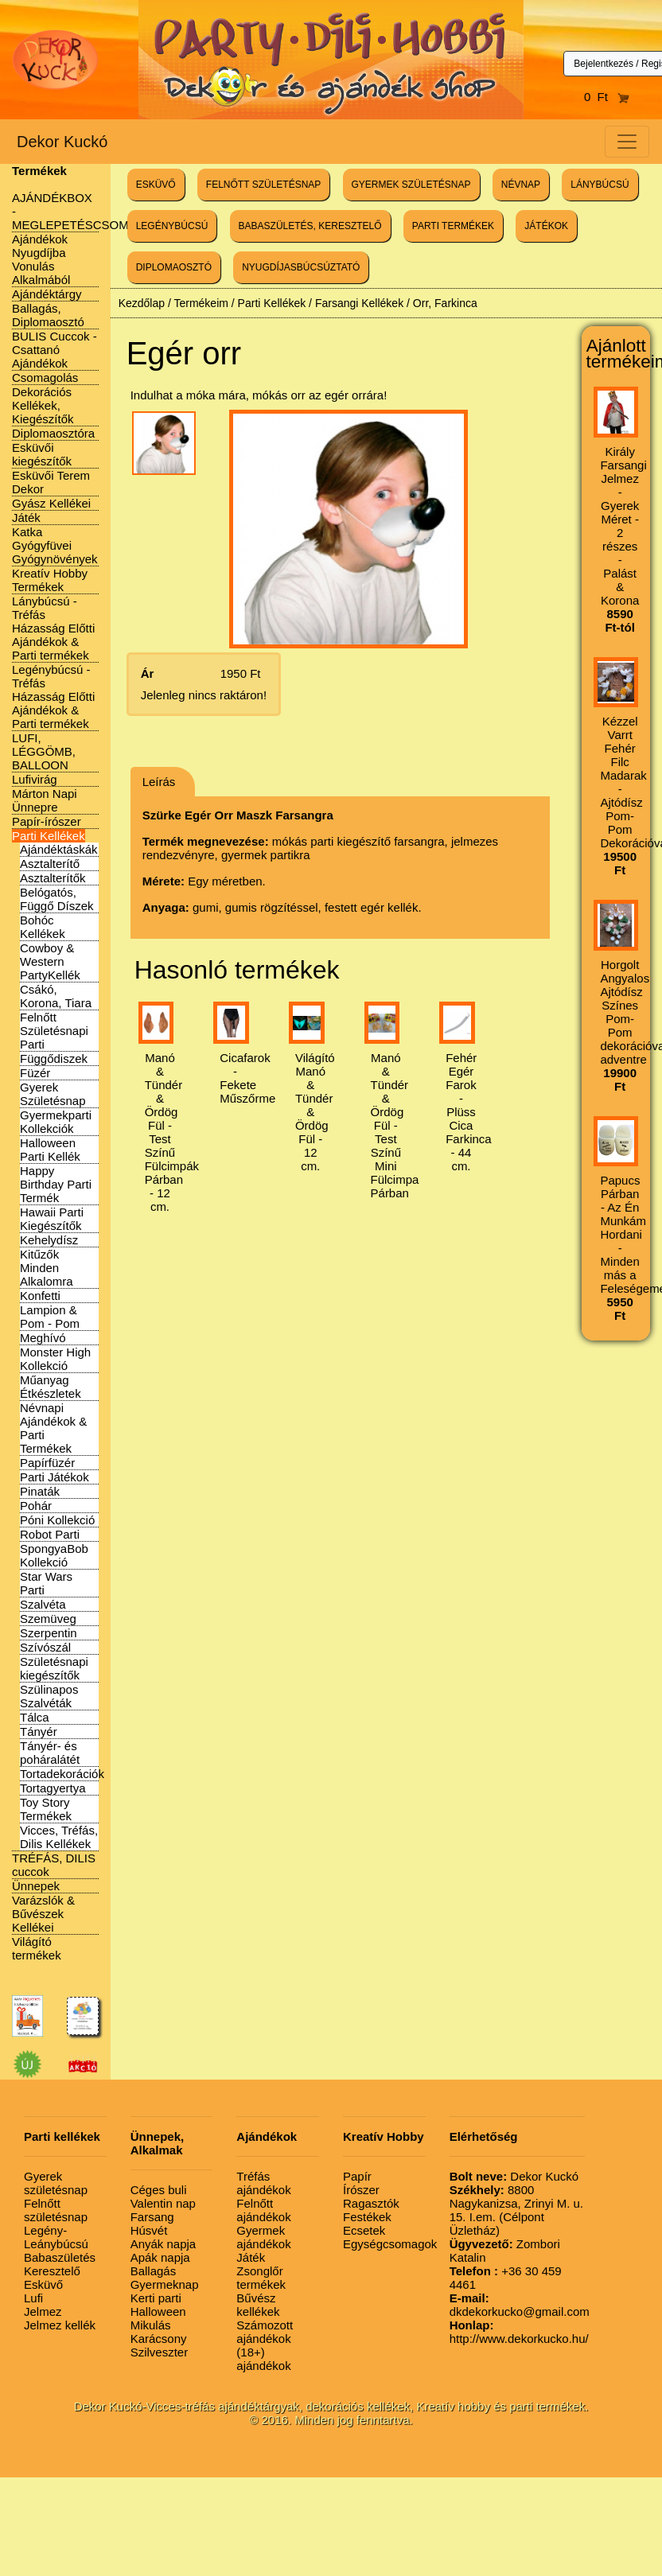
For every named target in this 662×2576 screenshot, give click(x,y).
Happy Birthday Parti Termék (56, 1184)
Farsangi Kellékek (359, 303)
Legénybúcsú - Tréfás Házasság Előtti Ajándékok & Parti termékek (53, 696)
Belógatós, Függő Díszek (57, 898)
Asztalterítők (53, 878)
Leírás (159, 781)
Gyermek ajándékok (263, 2237)
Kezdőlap (142, 303)
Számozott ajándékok (264, 2331)
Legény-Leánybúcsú (56, 2237)
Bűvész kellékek (257, 2304)
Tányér (38, 1731)
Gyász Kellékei (51, 503)
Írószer (361, 2190)
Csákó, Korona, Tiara (56, 996)
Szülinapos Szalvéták (49, 1696)
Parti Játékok (54, 1477)
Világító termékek (36, 1948)
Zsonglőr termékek (261, 2277)
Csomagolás (45, 377)
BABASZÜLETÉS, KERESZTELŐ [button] (310, 226)
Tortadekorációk (62, 1773)
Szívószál (45, 1647)
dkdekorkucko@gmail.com (520, 2304)
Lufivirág (34, 779)
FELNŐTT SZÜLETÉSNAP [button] (263, 184)
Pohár (36, 1505)
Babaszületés (59, 2257)
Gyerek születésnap (56, 2183)
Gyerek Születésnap (53, 1093)
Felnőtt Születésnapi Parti (54, 1030)
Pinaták (40, 1491)
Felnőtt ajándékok (263, 2210)
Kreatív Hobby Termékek (50, 579)
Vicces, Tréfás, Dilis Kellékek (59, 1836)
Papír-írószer (46, 821)
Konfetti (40, 1295)
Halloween (158, 2311)
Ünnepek (36, 1886)
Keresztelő (52, 2271)
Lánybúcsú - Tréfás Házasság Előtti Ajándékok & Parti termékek (53, 628)
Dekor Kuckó (62, 141)
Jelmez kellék (59, 2325)
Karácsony (158, 2338)
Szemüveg (48, 1618)
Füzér (35, 1073)
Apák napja (160, 2257)
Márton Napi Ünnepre (44, 800)
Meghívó (43, 1337)
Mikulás (150, 2325)
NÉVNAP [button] (520, 184)
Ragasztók (371, 2203)
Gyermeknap (164, 2284)
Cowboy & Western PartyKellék (50, 961)
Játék (26, 517)
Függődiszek (54, 1058)
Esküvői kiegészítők (42, 454)
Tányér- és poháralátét (50, 1752)
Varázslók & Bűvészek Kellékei (43, 1913)
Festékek (367, 2217)
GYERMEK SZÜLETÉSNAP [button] (411, 184)
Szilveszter (159, 2352)
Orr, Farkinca (445, 303)
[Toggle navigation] (627, 142)
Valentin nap (163, 2203)
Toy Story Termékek (46, 1809)
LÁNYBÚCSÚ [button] (599, 184)
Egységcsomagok (390, 2244)
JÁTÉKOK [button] (546, 226)
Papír (357, 2176)
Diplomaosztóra (53, 433)
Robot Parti (50, 1534)
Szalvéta (43, 1604)
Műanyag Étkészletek (50, 1386)
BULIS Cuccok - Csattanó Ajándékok (54, 349)
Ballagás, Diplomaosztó (48, 315)
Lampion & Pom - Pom (50, 1316)
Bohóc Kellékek (42, 926)
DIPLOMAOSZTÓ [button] (174, 267)
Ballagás (153, 2271)
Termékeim (200, 303)
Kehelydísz (49, 1240)
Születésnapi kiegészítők (54, 1668)
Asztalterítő (50, 863)
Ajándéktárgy (47, 294)
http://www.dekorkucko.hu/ (519, 2331)
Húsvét (149, 2230)
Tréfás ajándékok (263, 2183)
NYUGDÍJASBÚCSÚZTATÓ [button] (301, 267)
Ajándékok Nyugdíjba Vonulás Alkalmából (41, 259)
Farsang (152, 2217)
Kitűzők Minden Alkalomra (46, 1267)
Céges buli (158, 2190)
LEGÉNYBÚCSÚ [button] (172, 226)
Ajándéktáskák (59, 849)
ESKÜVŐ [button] (156, 184)
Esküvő (43, 2284)
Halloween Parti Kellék (50, 1149)
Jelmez (43, 2311)
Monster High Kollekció (55, 1358)
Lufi (33, 2298)
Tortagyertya (53, 1788)
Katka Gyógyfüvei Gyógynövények (55, 545)
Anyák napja (163, 2244)
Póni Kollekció (57, 1520)
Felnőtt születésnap (56, 2210)
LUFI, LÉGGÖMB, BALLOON (44, 751)
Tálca (34, 1717)
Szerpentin (48, 1633)
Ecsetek (364, 2230)
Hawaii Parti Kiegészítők (52, 1218)
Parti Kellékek (48, 835)
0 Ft (607, 96)
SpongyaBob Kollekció (54, 1555)
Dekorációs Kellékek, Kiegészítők (43, 405)
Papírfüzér (47, 1462)
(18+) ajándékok (263, 2358)
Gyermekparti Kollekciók (56, 1121)
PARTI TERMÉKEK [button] (453, 226)
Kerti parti (155, 2298)
